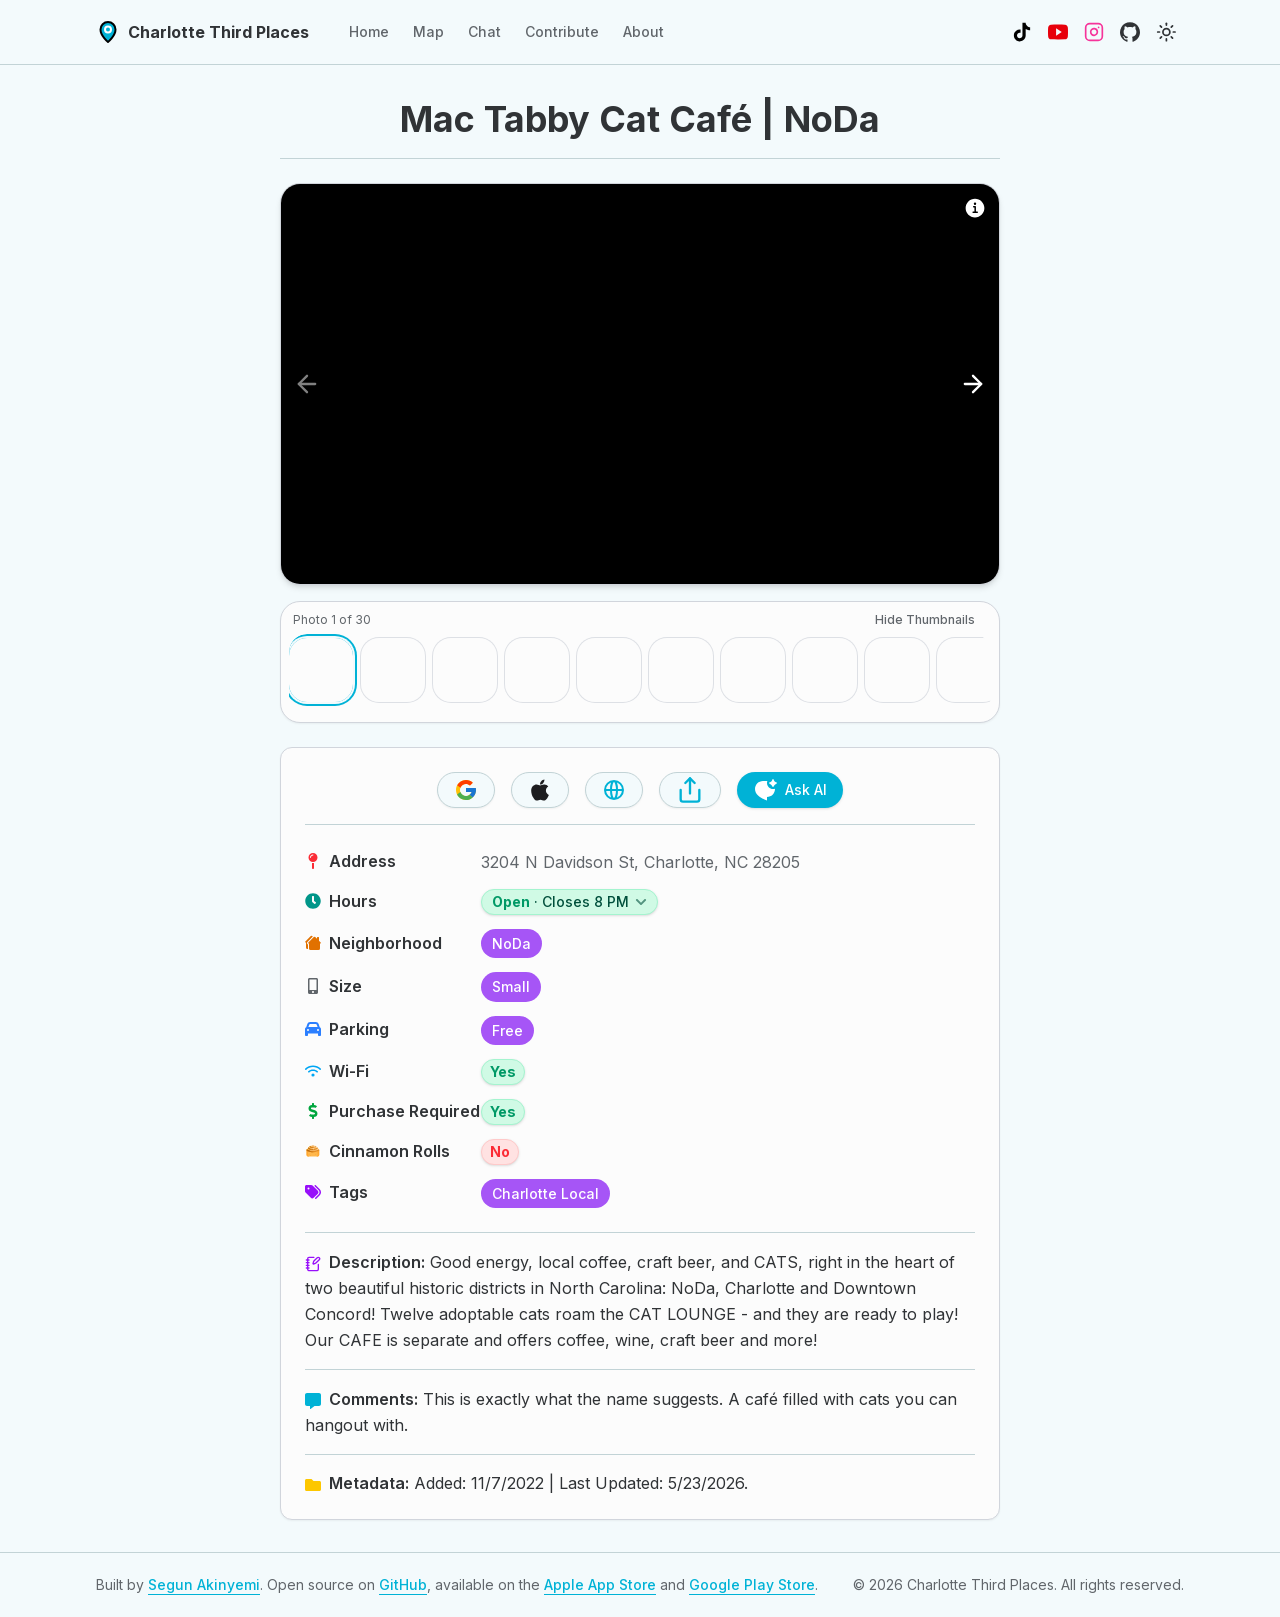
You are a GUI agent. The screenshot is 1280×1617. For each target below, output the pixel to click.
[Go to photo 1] (321, 670)
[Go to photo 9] (897, 670)
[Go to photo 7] (753, 670)
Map (428, 31)
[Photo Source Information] (975, 208)
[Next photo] (973, 384)
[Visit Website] (614, 790)
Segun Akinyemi (204, 1584)
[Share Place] (690, 790)
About (643, 31)
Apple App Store (600, 1584)
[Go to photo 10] (969, 670)
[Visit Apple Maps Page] (540, 790)
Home (369, 31)
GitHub (403, 1584)
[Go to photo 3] (465, 670)
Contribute (562, 31)
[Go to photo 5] (609, 670)
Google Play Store (752, 1584)
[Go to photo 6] (681, 670)
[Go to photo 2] (393, 670)
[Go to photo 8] (825, 670)
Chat (484, 31)
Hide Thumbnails (925, 619)
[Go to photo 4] (537, 670)
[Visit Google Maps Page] (466, 790)
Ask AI (790, 790)
